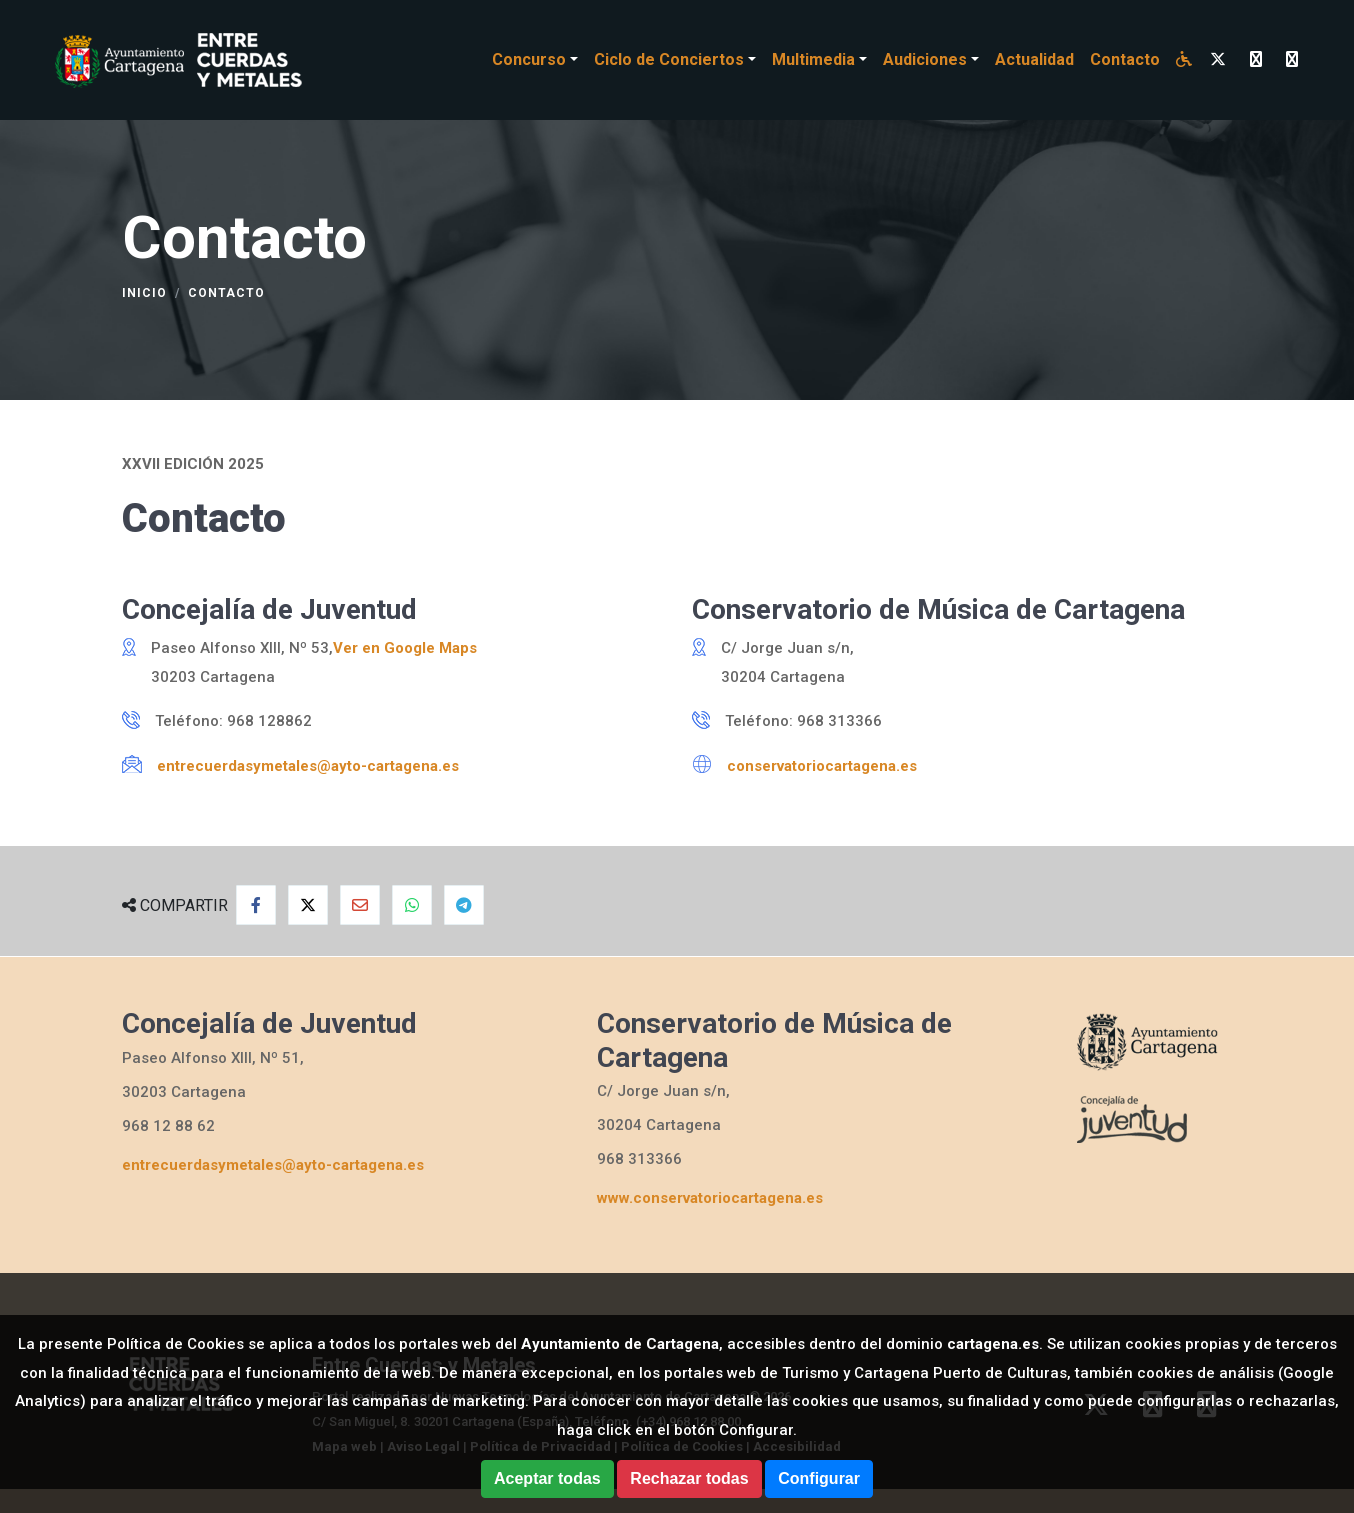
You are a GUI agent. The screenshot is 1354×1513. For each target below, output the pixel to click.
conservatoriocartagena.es (822, 766)
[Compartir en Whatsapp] (412, 905)
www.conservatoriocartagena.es (710, 1198)
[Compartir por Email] (360, 905)
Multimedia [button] (813, 59)
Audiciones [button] (925, 59)
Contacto (1125, 59)
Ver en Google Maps (405, 648)
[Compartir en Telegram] (464, 905)
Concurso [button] (529, 59)
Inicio (144, 293)
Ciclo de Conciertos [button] (669, 59)
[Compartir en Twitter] (308, 905)
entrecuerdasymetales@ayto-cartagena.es (308, 766)
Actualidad (1034, 59)
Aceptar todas (547, 1478)
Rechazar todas (689, 1478)
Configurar (819, 1478)
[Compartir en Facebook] (256, 905)
